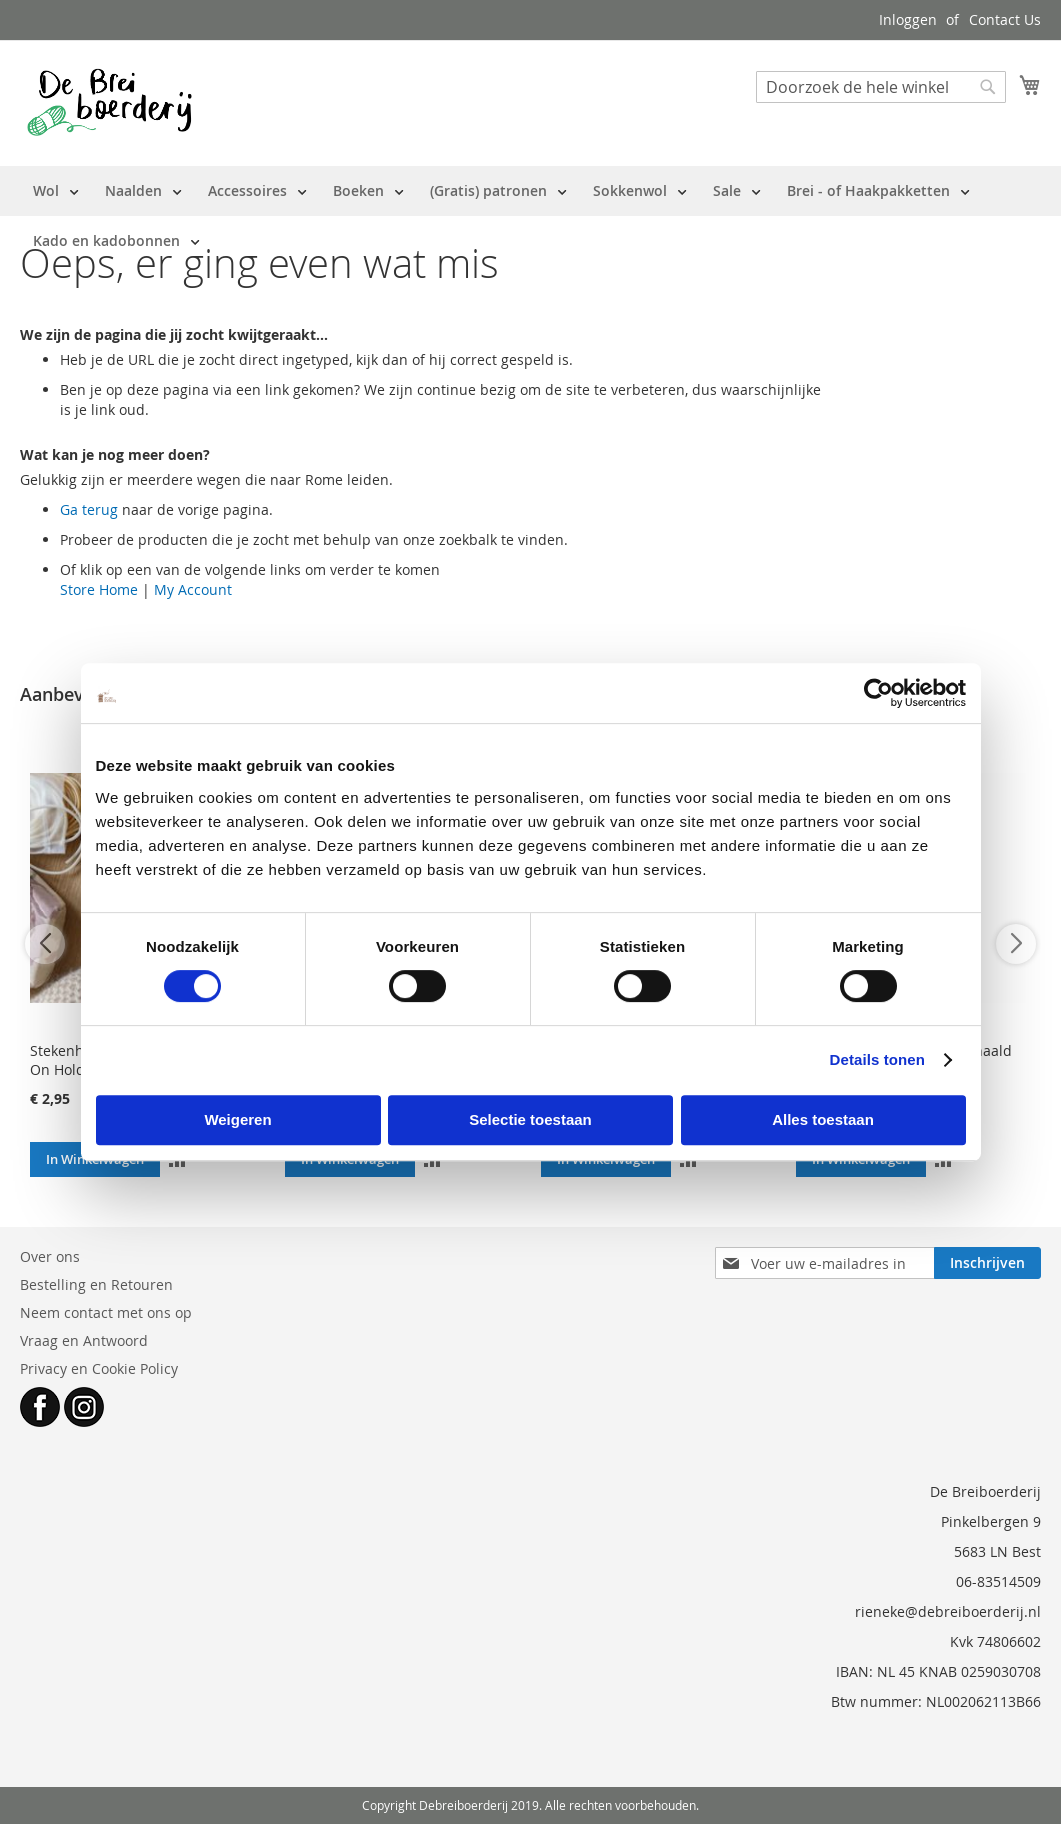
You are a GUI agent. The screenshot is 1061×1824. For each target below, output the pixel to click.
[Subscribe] (987, 1263)
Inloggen (908, 19)
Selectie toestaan (530, 1119)
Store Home (99, 589)
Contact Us (1005, 19)
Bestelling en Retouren (96, 1284)
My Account (193, 589)
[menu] (530, 216)
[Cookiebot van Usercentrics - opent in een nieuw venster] (878, 693)
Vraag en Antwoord (84, 1340)
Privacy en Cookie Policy (99, 1368)
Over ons (50, 1256)
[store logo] (109, 102)
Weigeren (237, 1119)
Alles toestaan (823, 1119)
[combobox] (881, 87)
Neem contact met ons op (106, 1312)
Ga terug (89, 509)
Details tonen (877, 1059)
